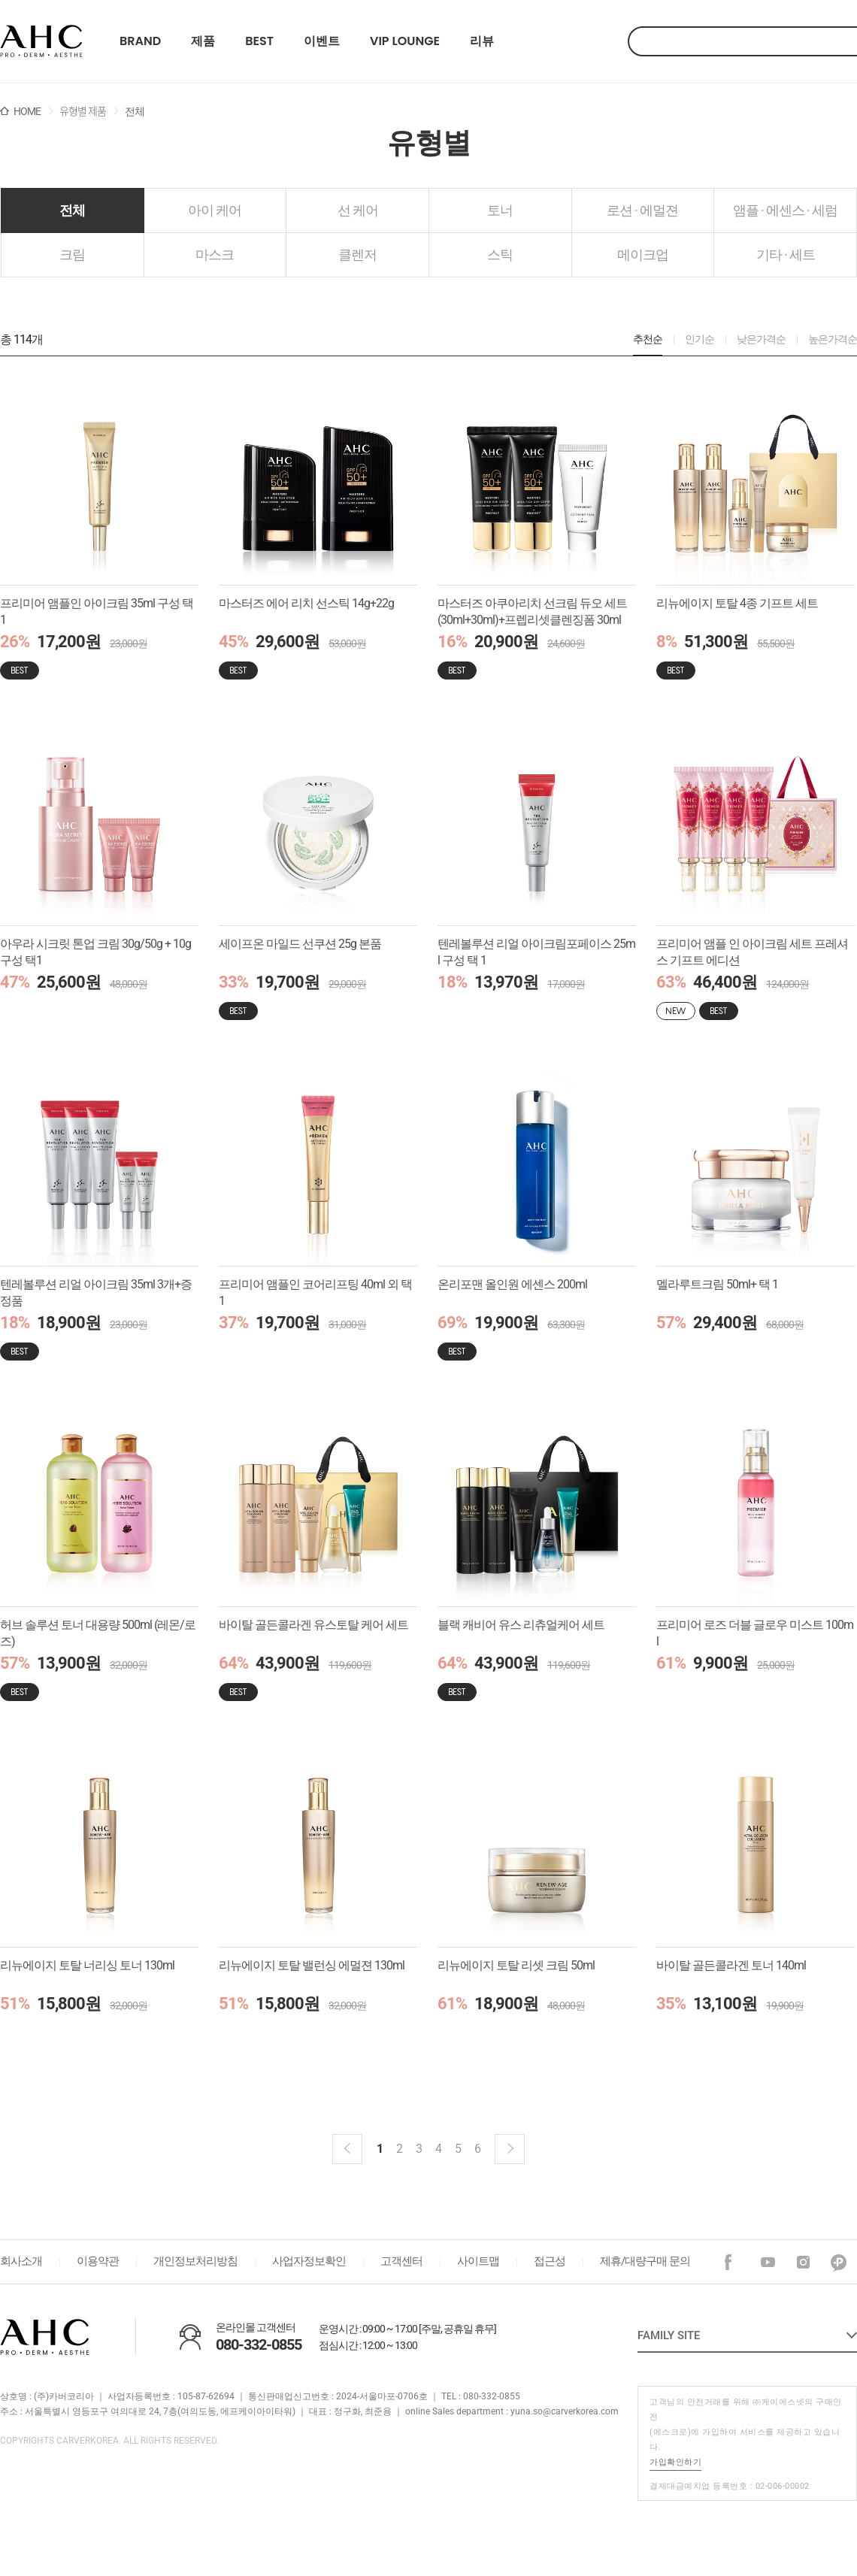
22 (41, 41)
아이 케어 (214, 210)
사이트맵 (478, 2261)
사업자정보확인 (309, 2261)
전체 (72, 210)
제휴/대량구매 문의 (645, 2261)
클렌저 (357, 254)
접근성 (549, 2261)
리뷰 (482, 41)
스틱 (500, 254)
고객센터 (401, 2261)
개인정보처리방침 (195, 2261)
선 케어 (358, 210)
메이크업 (642, 254)
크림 (72, 254)
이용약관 (98, 2261)
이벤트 (322, 41)
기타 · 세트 (785, 254)
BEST (259, 41)
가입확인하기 (675, 2462)
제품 (203, 41)
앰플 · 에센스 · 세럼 (785, 210)
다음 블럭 (510, 2149)
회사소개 (21, 2261)
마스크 (214, 254)
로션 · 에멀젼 (642, 210)
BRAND (140, 41)
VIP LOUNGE (405, 41)
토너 (500, 210)
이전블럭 (347, 2149)
